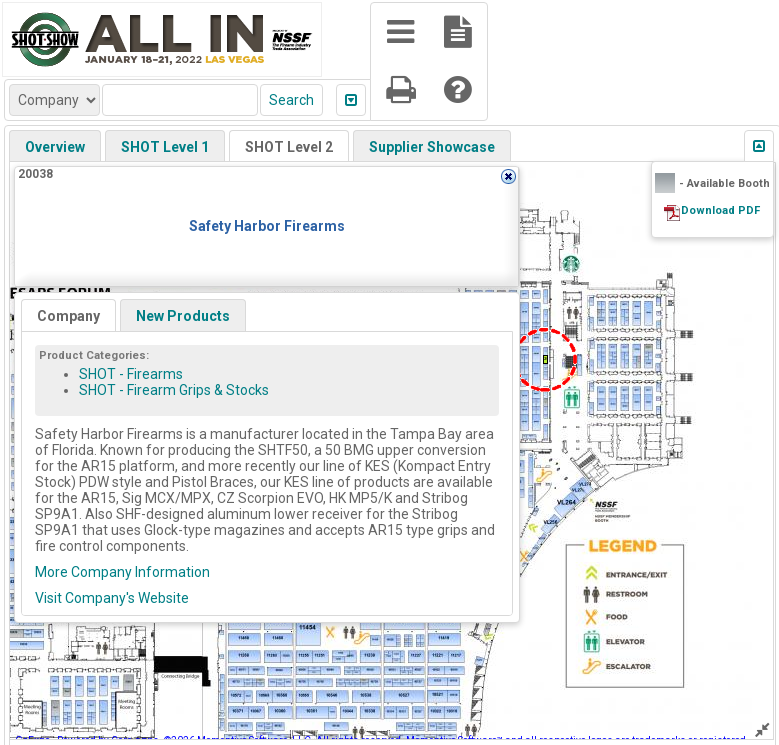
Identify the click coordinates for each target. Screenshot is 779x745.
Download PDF (720, 210)
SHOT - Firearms (131, 374)
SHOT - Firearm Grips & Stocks (174, 390)
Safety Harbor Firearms (267, 226)
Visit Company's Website (112, 598)
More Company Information (122, 572)
